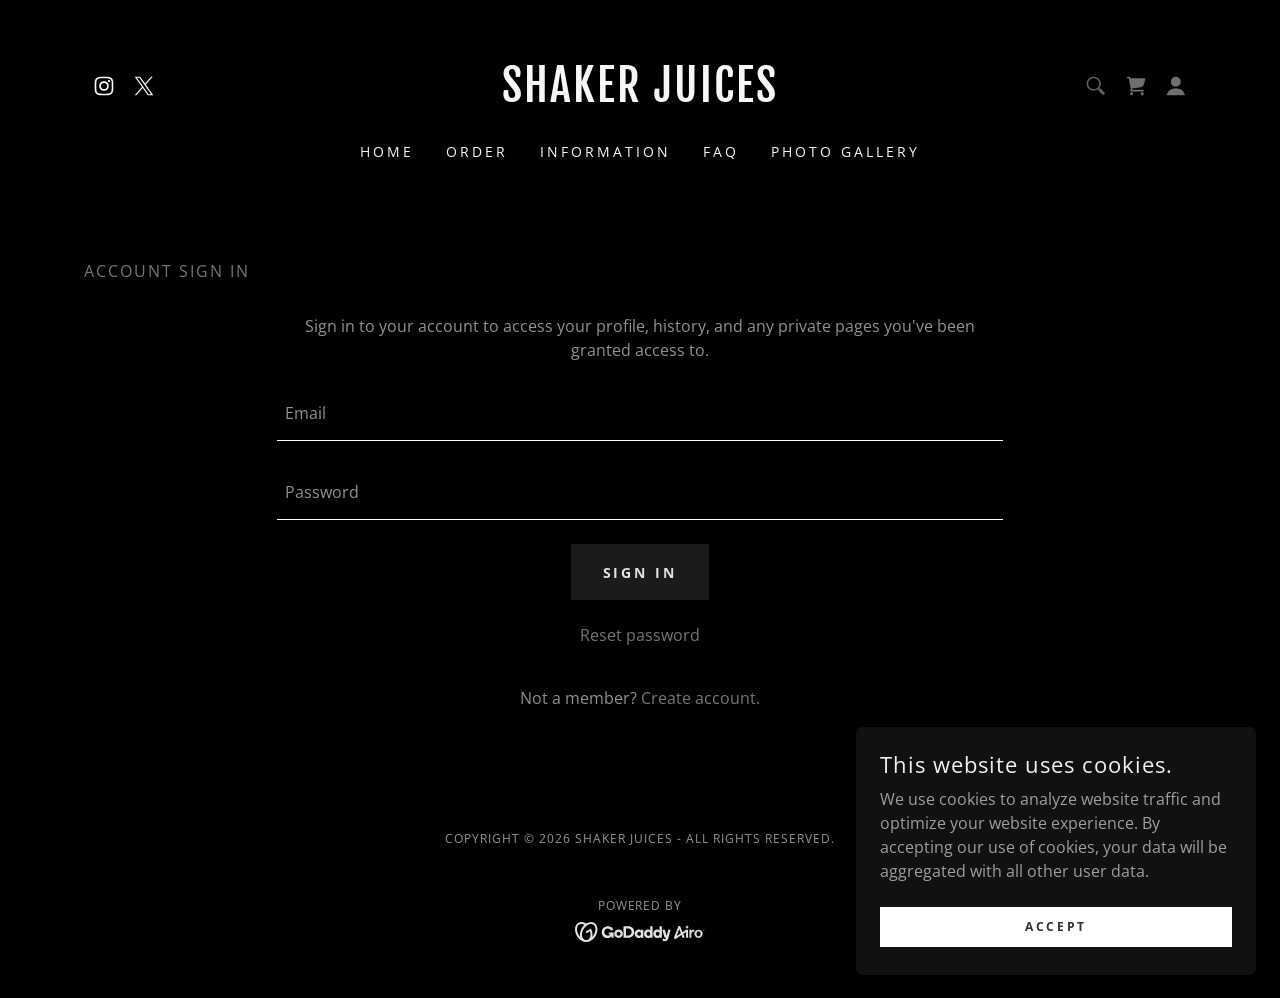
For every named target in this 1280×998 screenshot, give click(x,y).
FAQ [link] (721, 151)
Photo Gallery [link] (845, 151)
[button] (1176, 86)
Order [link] (477, 151)
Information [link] (605, 151)
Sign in (640, 572)
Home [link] (387, 151)
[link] (104, 86)
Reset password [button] (640, 635)
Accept (1055, 926)
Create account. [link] (700, 698)
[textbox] (639, 413)
